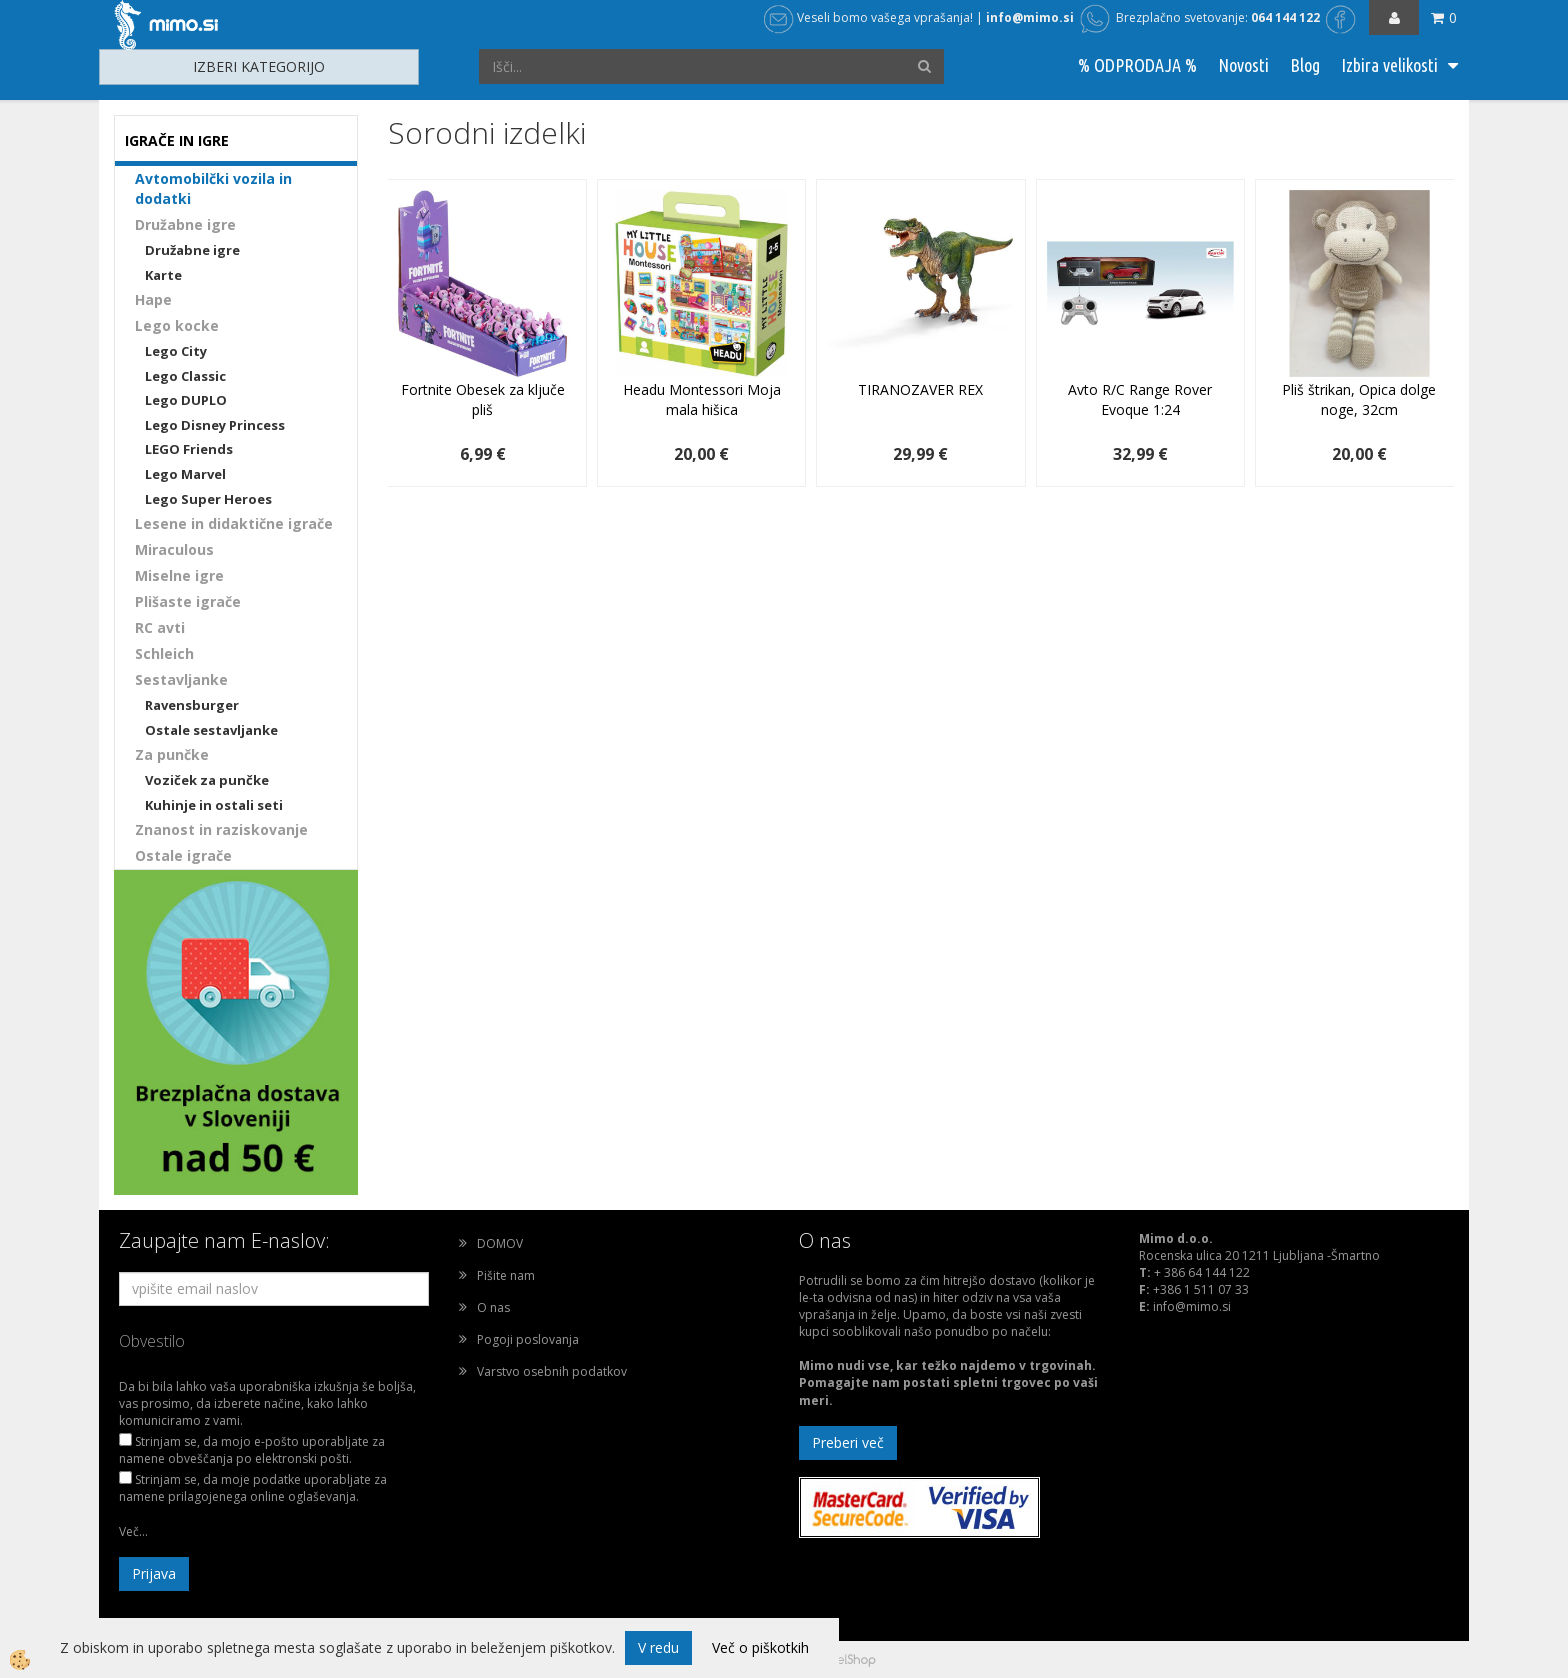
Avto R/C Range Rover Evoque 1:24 (1140, 399)
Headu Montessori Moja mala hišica (702, 399)
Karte (163, 275)
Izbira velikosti (1389, 65)
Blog (1305, 65)
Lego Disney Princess (215, 425)
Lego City (176, 351)
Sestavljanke (181, 679)
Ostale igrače (183, 855)
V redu (658, 1647)
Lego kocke (177, 325)
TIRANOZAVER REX (920, 389)
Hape (153, 299)
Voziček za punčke (207, 780)
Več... (133, 1531)
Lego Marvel (185, 474)
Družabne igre (185, 224)
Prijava (154, 1573)
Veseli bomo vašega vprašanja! (868, 17)
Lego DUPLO (186, 400)
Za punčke (172, 754)
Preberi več (848, 1442)
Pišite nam (506, 1275)
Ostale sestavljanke (211, 730)
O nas (493, 1307)
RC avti (160, 627)
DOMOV (500, 1243)
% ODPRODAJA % (1137, 65)
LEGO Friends (189, 449)
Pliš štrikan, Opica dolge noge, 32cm (1359, 399)
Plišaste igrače (188, 601)
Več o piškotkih (760, 1647)
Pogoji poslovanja (528, 1339)
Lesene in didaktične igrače (234, 523)
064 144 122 (1285, 17)
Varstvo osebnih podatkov (552, 1371)
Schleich (164, 653)
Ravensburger (192, 705)
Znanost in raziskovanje (221, 829)
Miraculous (174, 549)
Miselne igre (179, 575)
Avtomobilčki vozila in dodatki (213, 188)
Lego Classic (185, 376)
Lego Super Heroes (208, 499)
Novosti (1243, 65)
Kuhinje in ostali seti (214, 805)
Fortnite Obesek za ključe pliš (483, 399)
